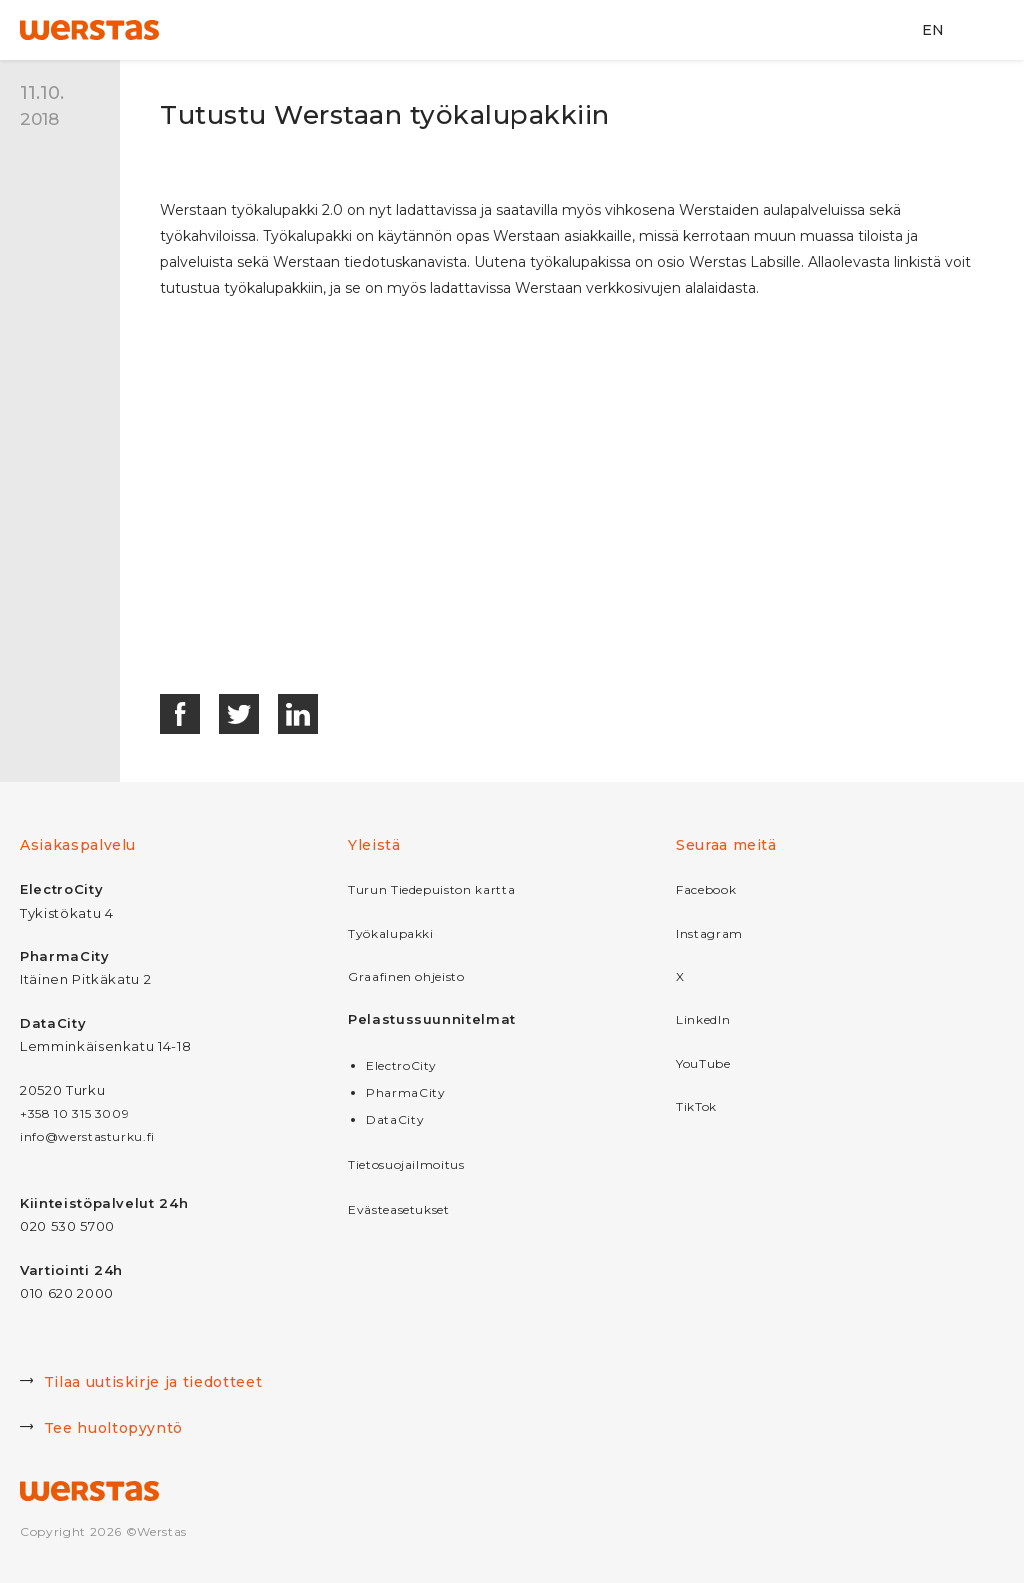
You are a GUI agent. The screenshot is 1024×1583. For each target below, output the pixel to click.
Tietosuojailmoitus (406, 1164)
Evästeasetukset (399, 1209)
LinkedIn (703, 1019)
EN (933, 30)
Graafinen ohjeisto (406, 976)
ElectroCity (401, 1065)
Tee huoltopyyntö (101, 1430)
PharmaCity (406, 1092)
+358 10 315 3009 (74, 1113)
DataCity (395, 1119)
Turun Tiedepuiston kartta (431, 889)
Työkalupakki (391, 933)
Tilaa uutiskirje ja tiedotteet (141, 1384)
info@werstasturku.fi (87, 1136)
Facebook (706, 889)
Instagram (709, 933)
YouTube (703, 1063)
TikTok (696, 1106)
